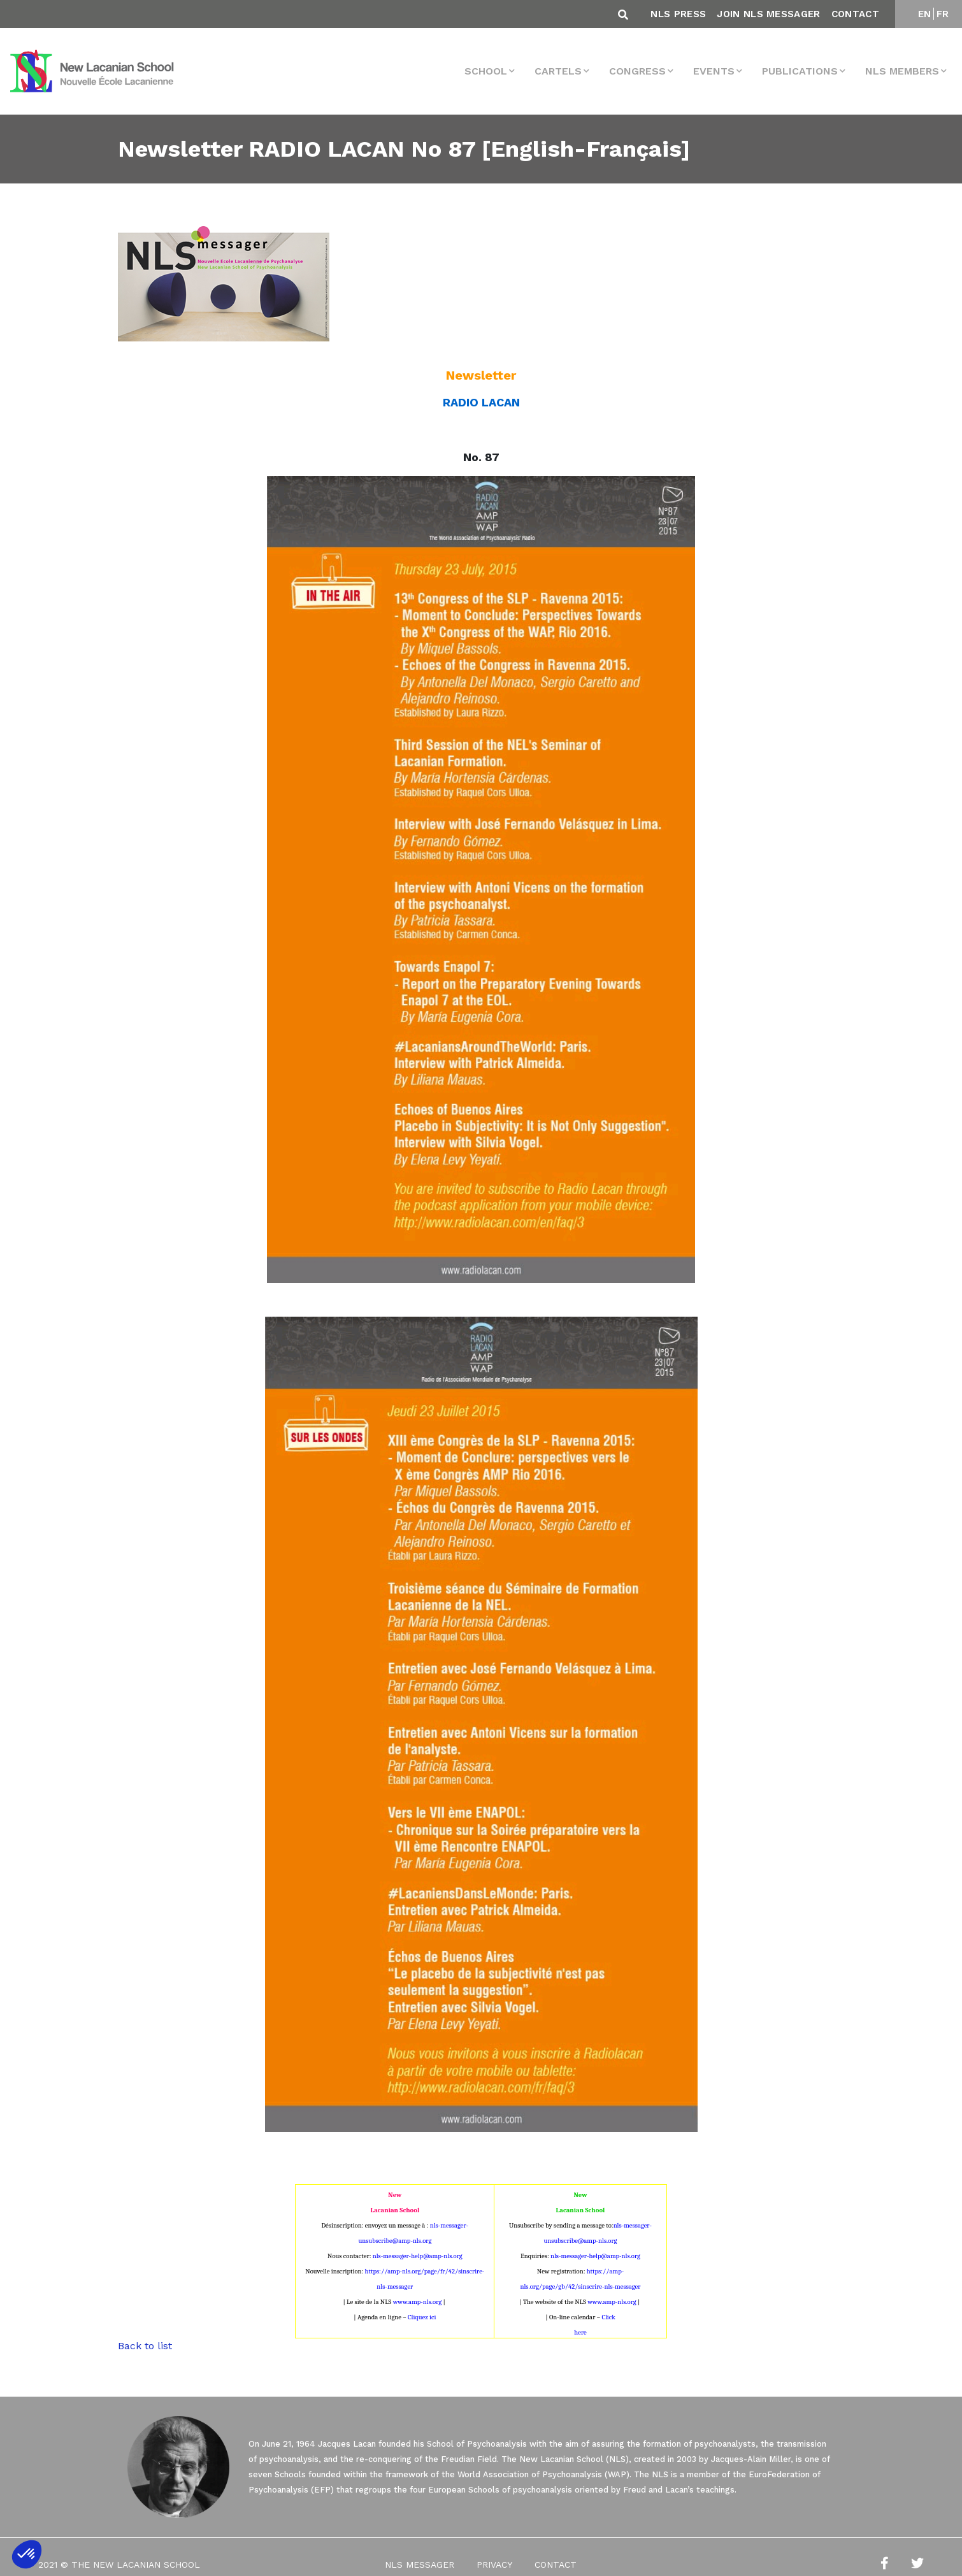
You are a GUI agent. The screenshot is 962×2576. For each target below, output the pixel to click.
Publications (800, 71)
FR (943, 14)
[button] (26, 2554)
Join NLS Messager (768, 14)
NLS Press (678, 14)
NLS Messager (419, 2564)
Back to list (145, 2346)
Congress (637, 71)
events (714, 71)
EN (924, 14)
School (485, 71)
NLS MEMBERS (902, 71)
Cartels (558, 71)
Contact (855, 14)
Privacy (494, 2564)
